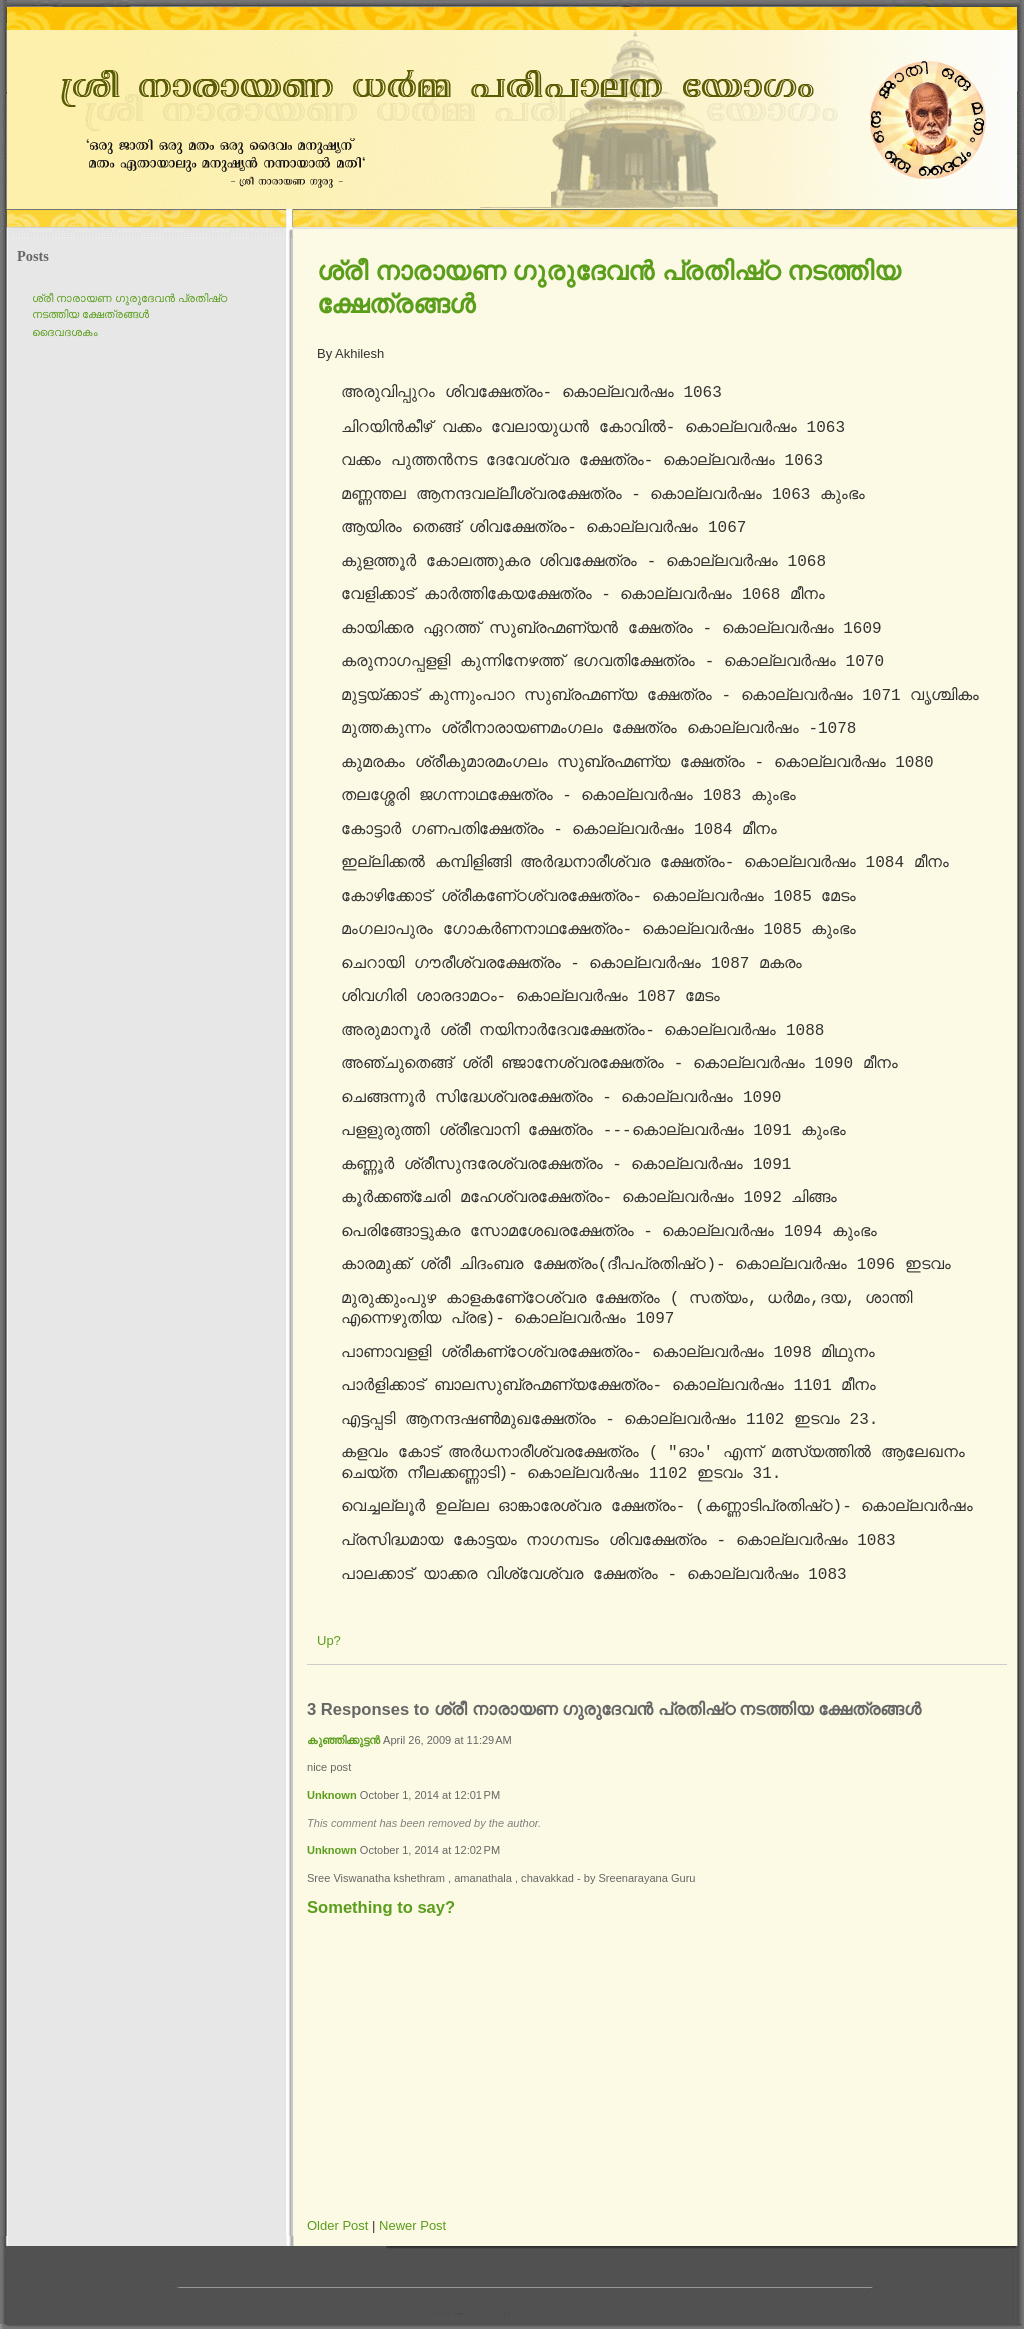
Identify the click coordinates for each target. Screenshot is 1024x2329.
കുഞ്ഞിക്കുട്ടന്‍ (343, 1740)
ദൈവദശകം (65, 332)
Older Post (337, 2225)
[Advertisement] (537, 2071)
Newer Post (412, 2225)
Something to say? (381, 1907)
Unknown (332, 1795)
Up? (329, 1640)
